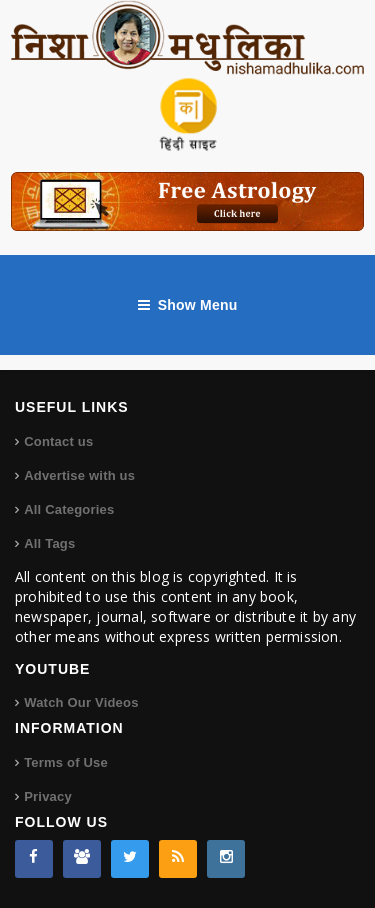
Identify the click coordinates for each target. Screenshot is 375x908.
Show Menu (188, 305)
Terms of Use (66, 762)
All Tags (49, 543)
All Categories (69, 509)
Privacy (48, 796)
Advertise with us (79, 475)
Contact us (58, 441)
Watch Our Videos (81, 702)
